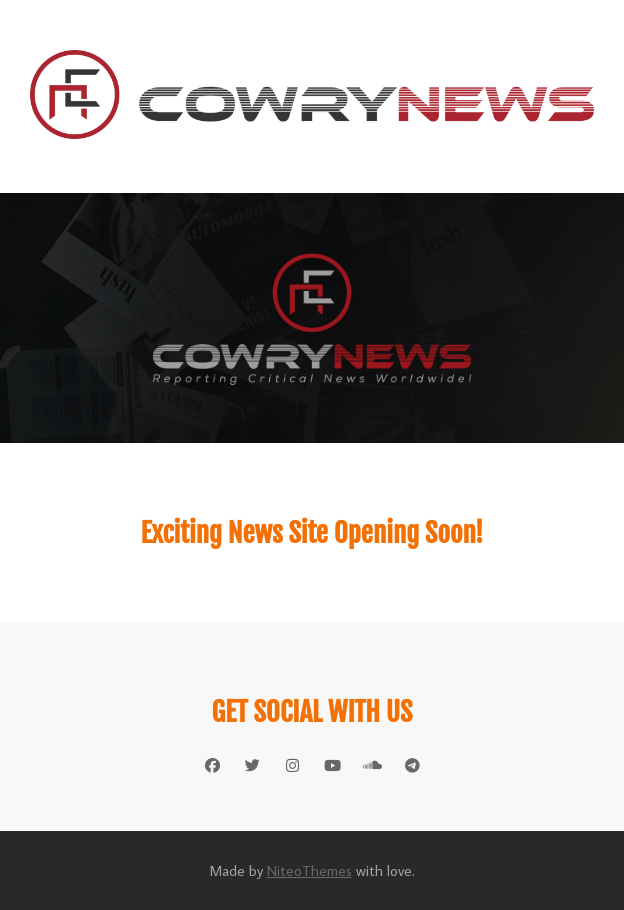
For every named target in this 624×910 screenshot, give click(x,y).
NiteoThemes (309, 870)
